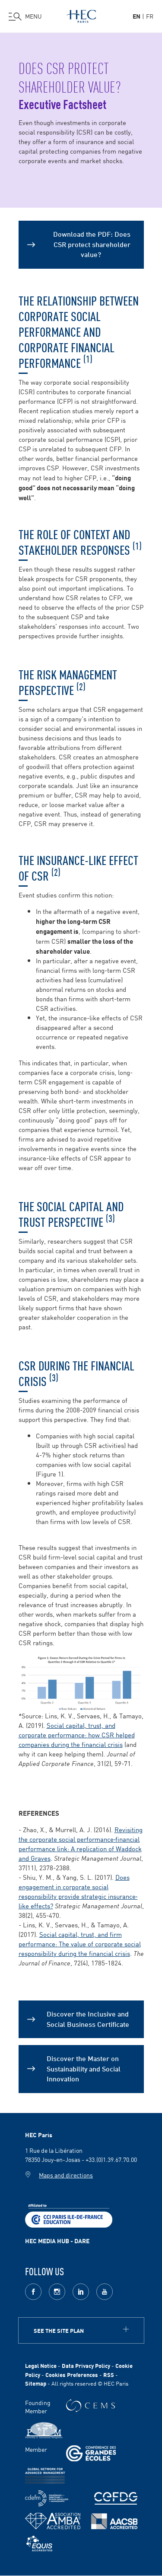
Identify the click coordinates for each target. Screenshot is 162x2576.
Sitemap (35, 2383)
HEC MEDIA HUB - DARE (57, 2240)
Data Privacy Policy (86, 2365)
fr (149, 16)
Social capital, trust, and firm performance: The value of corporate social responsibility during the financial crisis (80, 1943)
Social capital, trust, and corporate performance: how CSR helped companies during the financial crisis (77, 1734)
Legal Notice (41, 2365)
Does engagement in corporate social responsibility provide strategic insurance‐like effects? (78, 1891)
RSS (108, 2374)
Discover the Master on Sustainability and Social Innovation (84, 2068)
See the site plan (59, 2330)
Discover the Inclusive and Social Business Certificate (88, 2018)
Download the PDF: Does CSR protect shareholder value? (91, 243)
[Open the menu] (25, 16)
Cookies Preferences (71, 2374)
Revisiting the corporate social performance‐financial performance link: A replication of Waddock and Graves (81, 1843)
